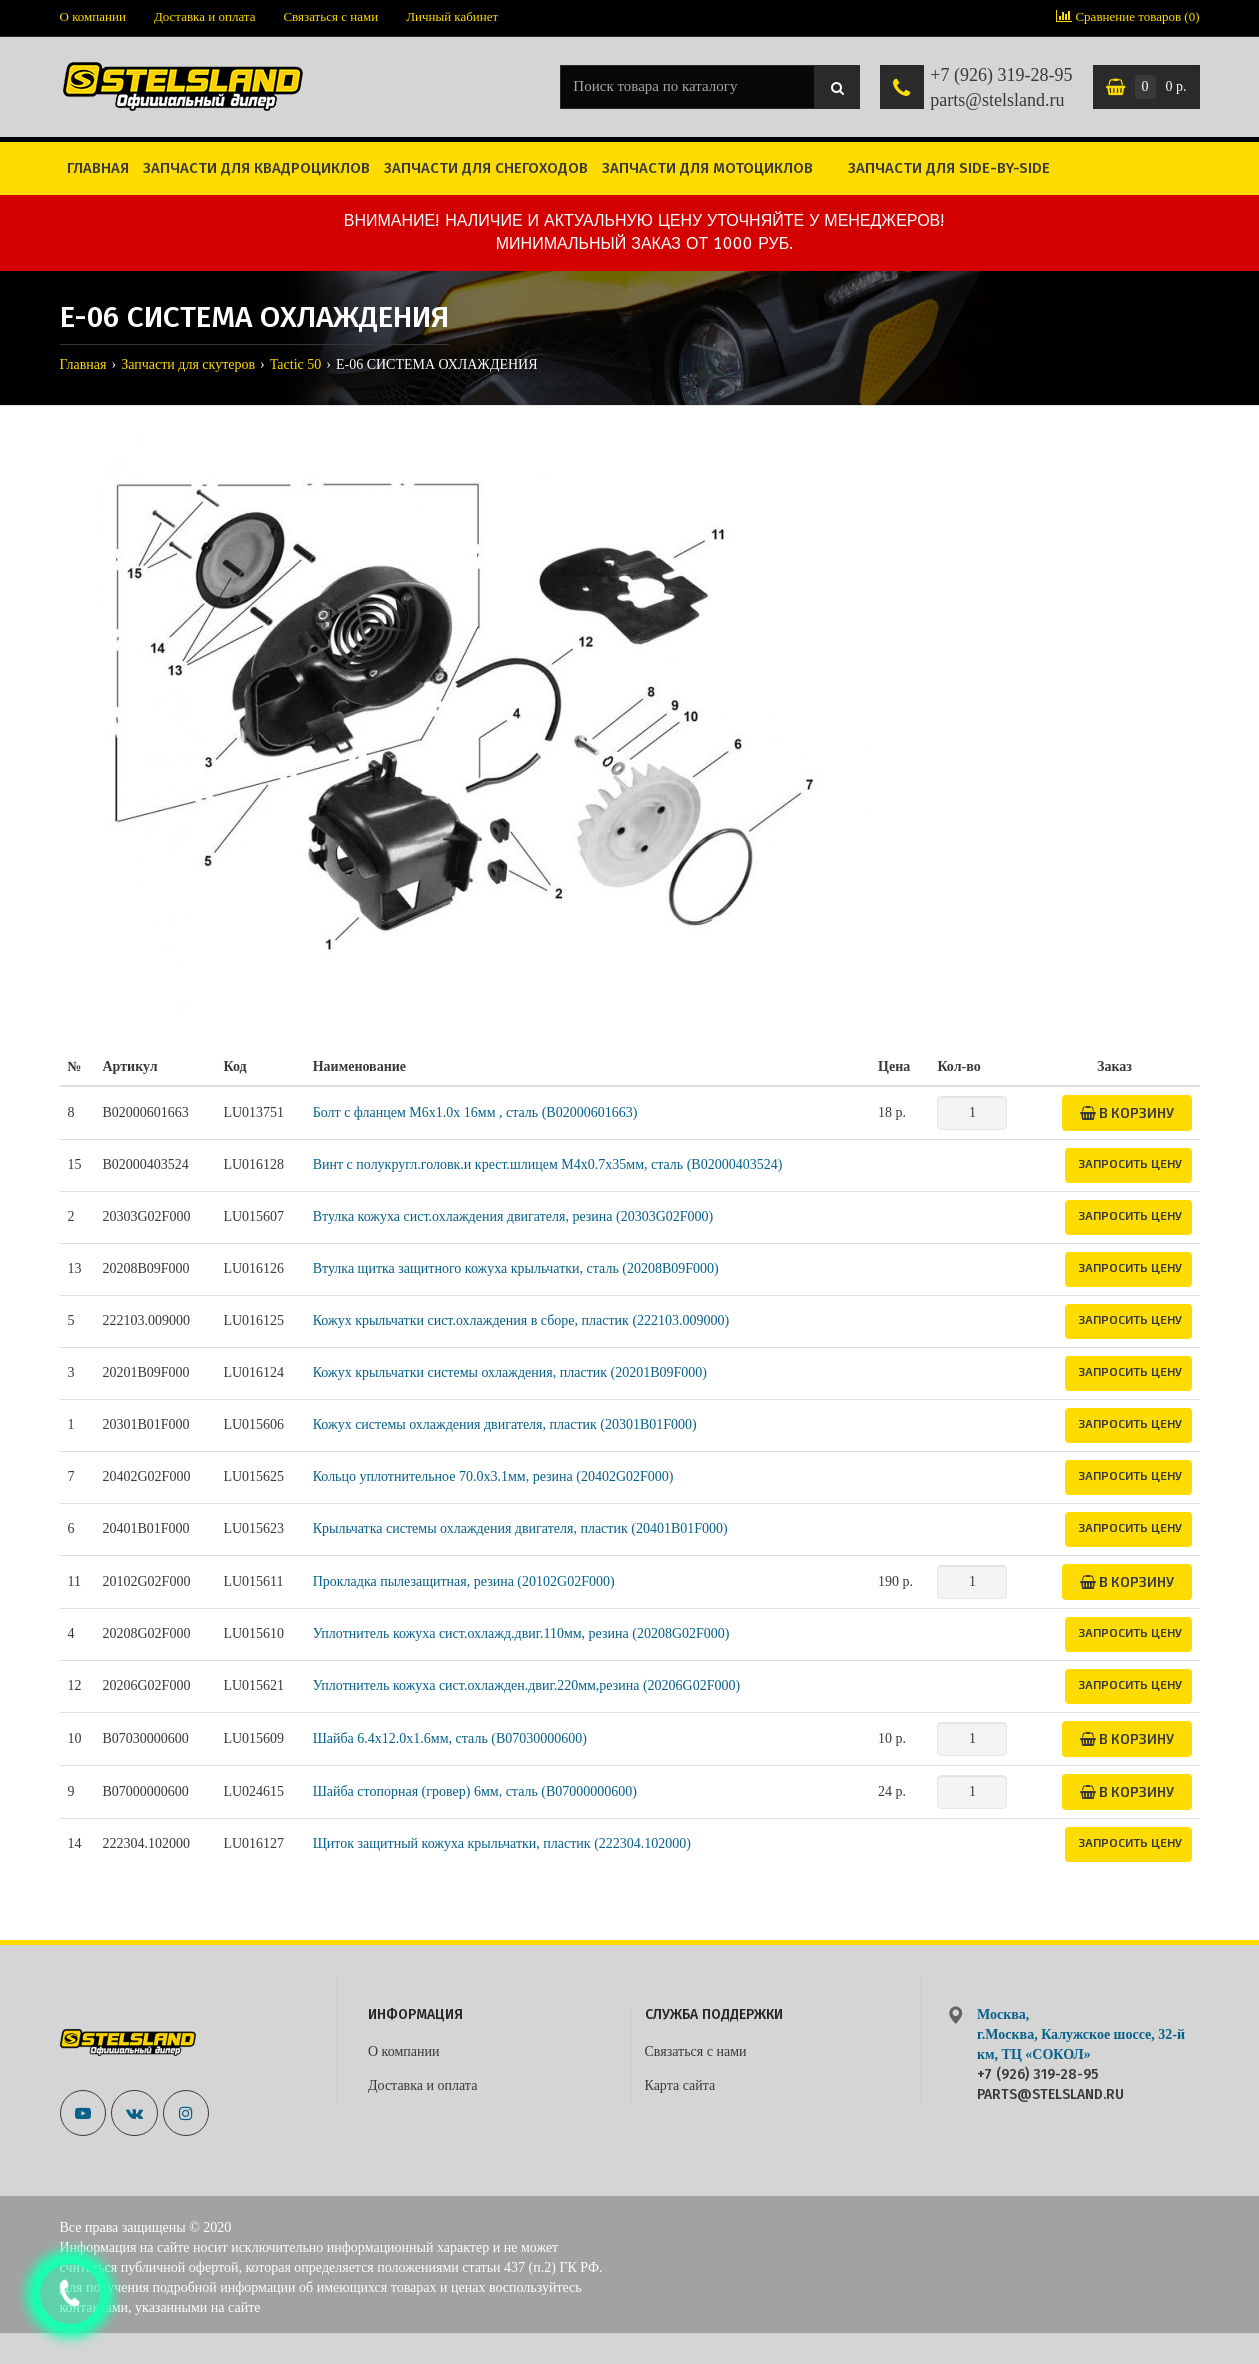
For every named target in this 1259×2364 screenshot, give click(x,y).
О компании (93, 16)
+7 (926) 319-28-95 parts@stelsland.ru (1001, 88)
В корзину (1127, 1112)
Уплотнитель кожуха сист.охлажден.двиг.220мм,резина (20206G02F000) (527, 1685)
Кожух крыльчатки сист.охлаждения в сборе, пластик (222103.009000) (521, 1320)
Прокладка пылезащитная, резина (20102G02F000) (464, 1581)
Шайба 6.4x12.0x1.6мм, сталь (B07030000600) (450, 1738)
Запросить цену (1130, 1163)
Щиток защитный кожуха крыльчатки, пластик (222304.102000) (502, 1843)
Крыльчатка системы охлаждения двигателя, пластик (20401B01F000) (520, 1528)
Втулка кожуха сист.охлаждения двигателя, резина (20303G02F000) (513, 1216)
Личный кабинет (452, 16)
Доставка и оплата (205, 16)
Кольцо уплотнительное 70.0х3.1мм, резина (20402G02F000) (493, 1476)
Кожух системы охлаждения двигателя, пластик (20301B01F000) (505, 1424)
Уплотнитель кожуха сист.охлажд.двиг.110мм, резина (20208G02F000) (521, 1633)
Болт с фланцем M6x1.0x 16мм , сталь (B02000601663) (475, 1112)
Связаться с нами (330, 16)
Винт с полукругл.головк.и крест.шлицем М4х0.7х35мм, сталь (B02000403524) (548, 1164)
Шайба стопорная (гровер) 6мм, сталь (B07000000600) (475, 1791)
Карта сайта (680, 2085)
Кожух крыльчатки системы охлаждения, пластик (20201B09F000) (510, 1372)
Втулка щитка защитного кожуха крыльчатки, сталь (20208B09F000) (516, 1268)
